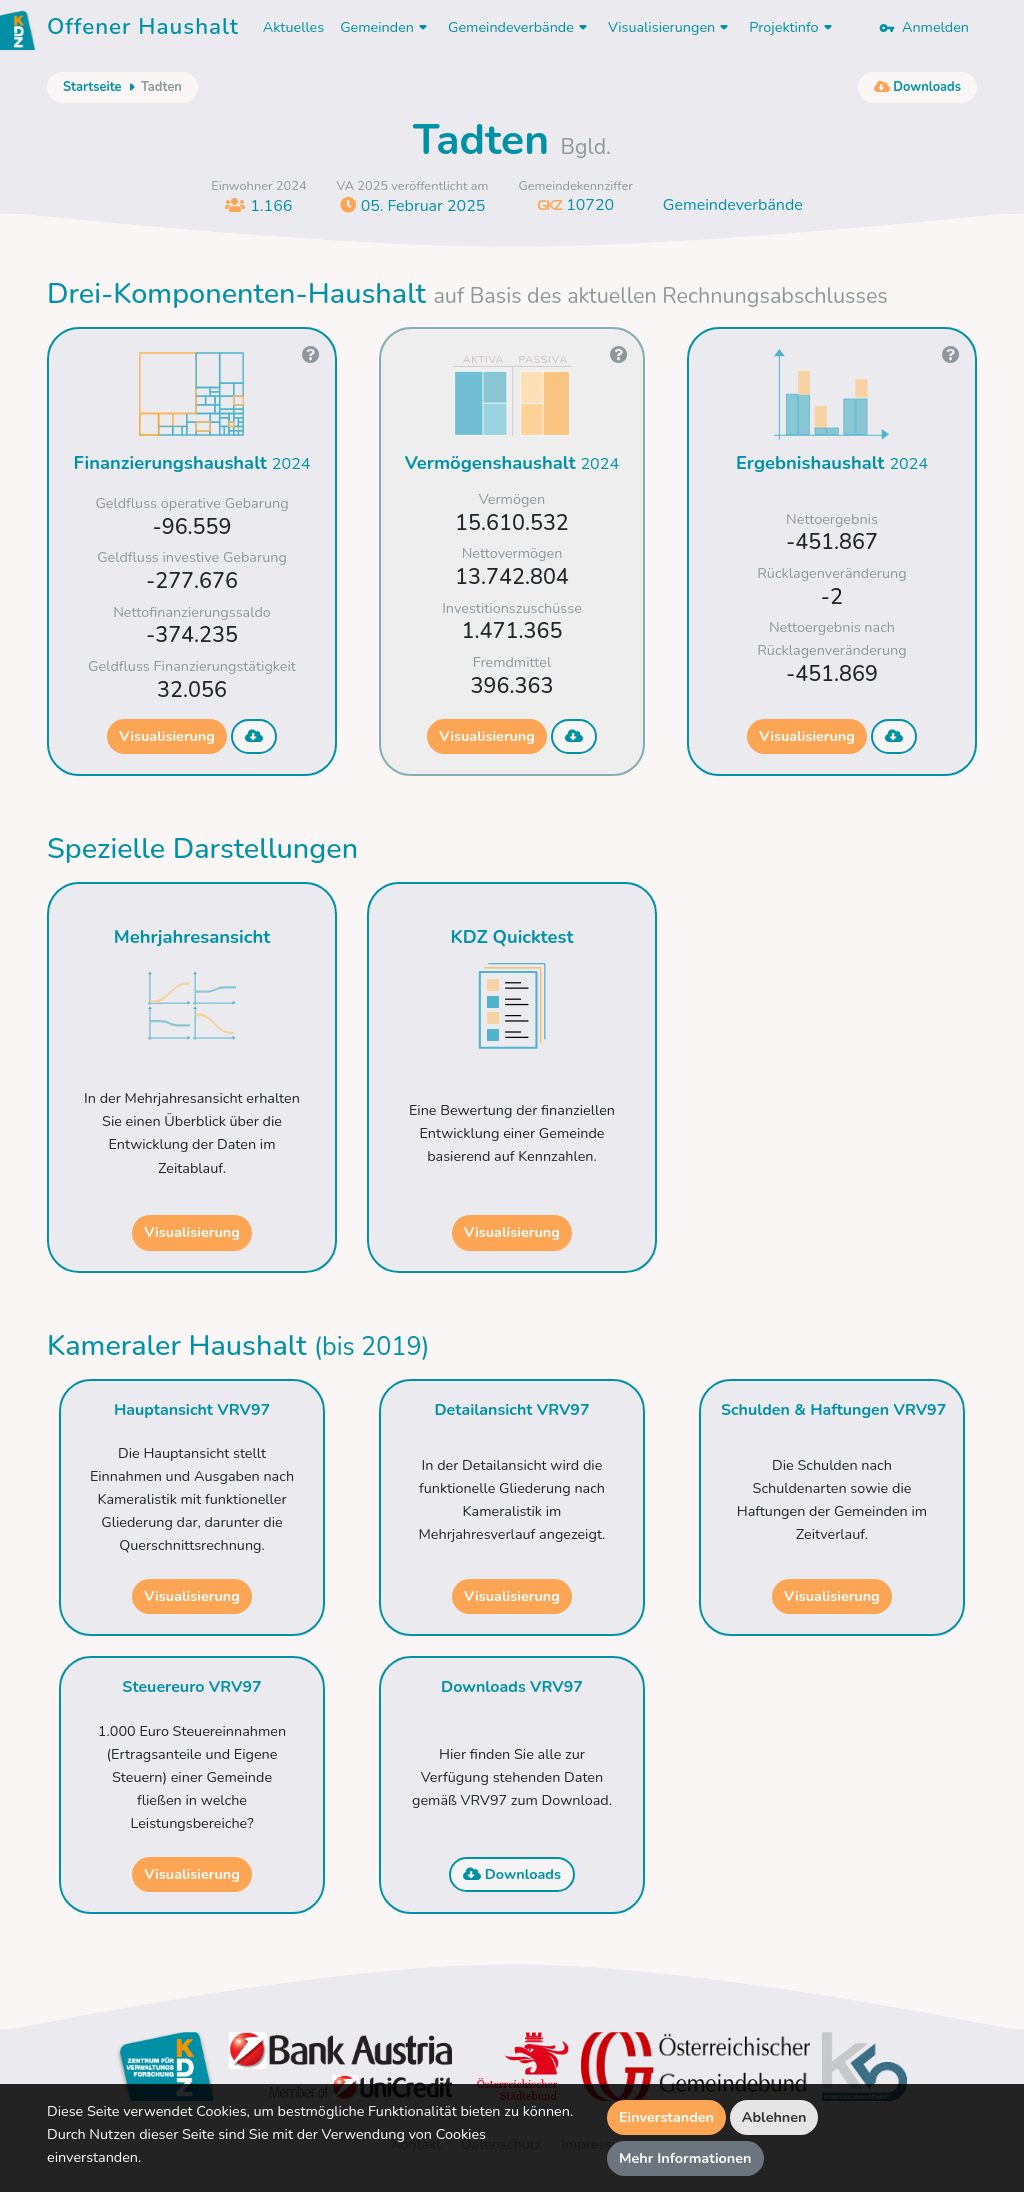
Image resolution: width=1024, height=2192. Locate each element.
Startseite (92, 87)
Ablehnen (774, 2117)
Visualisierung (167, 736)
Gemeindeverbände (733, 205)
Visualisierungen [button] (670, 27)
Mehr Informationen (685, 2158)
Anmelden (924, 27)
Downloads (512, 1874)
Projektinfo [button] (792, 27)
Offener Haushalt (143, 30)
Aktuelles (293, 27)
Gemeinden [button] (386, 27)
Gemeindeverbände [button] (520, 27)
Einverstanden (666, 2117)
